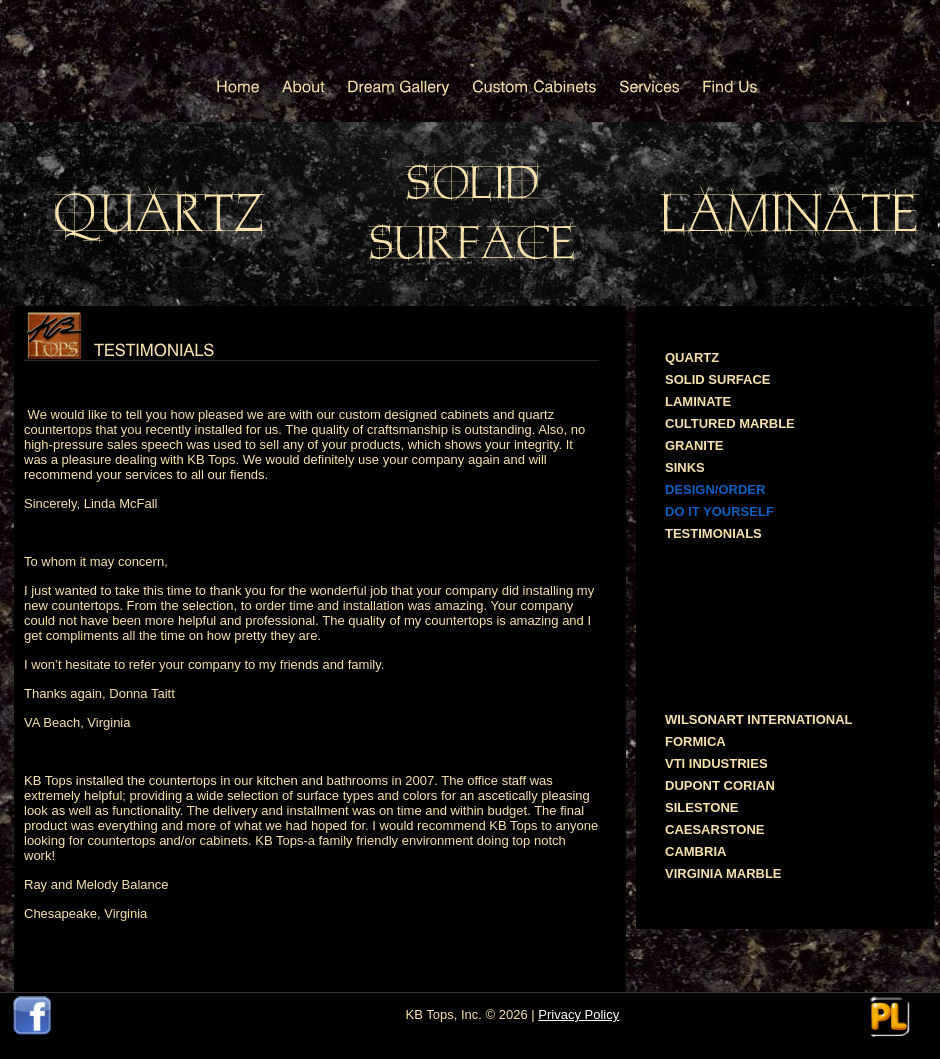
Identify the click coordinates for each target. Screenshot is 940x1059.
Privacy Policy (578, 1014)
